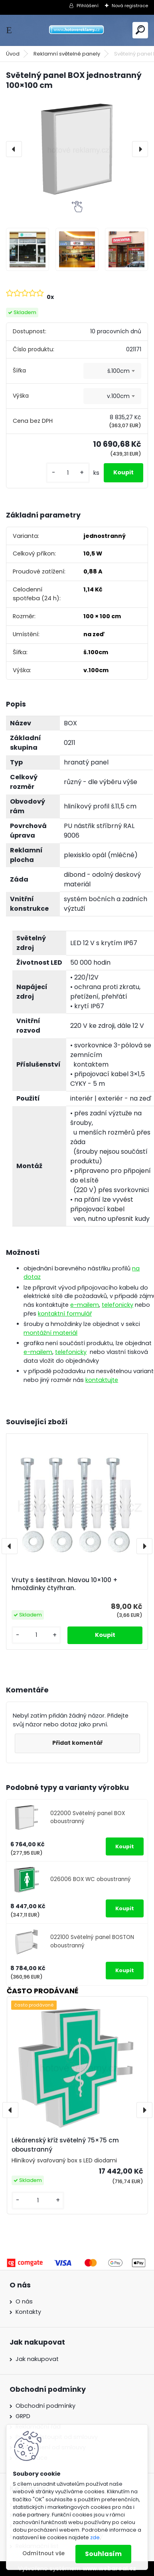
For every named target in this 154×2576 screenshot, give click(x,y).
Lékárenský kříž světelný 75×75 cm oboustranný (65, 2145)
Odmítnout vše (43, 2553)
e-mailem (84, 1305)
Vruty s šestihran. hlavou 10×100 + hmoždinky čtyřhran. (65, 1584)
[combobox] (112, 371)
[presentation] (14, 149)
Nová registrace (130, 5)
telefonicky (117, 1305)
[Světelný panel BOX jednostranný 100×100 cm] (77, 149)
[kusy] (67, 473)
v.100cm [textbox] (118, 396)
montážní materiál (50, 1333)
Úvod (13, 54)
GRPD (23, 2416)
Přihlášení (88, 5)
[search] (140, 30)
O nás (24, 2301)
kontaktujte (101, 1380)
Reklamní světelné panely (67, 54)
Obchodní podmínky (45, 2406)
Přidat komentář (77, 1743)
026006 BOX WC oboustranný (90, 1879)
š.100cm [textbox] (118, 371)
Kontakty (28, 2312)
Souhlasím (103, 2553)
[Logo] (77, 30)
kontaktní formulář (65, 1314)
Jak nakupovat (37, 2359)
